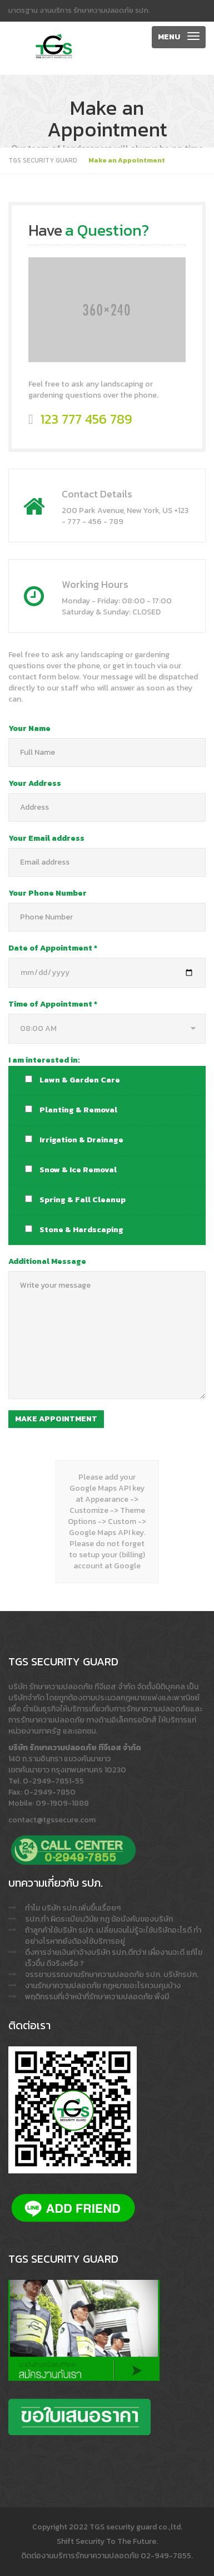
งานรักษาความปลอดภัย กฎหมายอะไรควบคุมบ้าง (103, 1985)
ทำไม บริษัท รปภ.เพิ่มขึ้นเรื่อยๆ (73, 1908)
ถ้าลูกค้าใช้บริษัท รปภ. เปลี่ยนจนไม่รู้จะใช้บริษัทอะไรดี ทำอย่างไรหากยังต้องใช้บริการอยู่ (113, 1935)
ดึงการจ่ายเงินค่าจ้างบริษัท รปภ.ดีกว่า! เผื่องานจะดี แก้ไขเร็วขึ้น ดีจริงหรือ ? (113, 1958)
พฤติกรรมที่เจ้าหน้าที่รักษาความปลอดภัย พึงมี (97, 1997)
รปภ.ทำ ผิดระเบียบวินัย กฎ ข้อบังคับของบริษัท (99, 1919)
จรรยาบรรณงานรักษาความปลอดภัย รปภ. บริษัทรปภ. (111, 1974)
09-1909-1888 (62, 1803)
